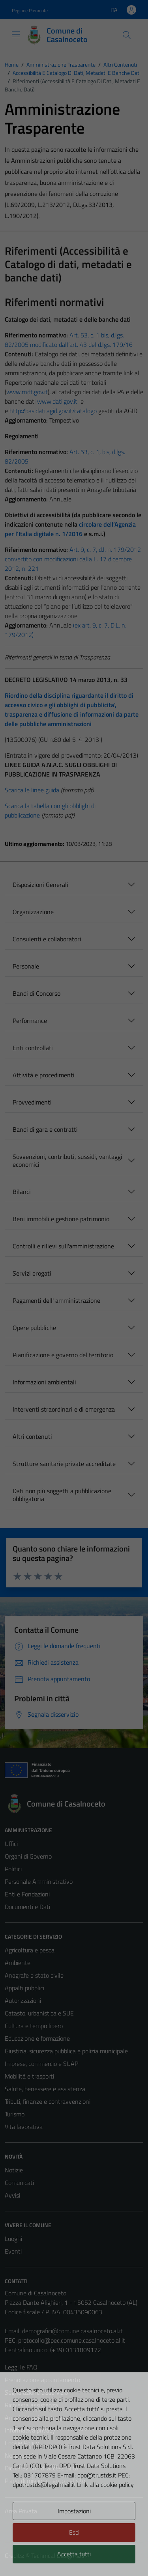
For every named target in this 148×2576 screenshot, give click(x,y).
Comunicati (19, 2182)
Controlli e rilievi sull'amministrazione (63, 1246)
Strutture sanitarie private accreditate (64, 1463)
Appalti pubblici (24, 1988)
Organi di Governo (28, 1856)
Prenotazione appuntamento (42, 2379)
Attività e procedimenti (44, 1075)
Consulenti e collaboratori (47, 939)
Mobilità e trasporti (29, 2076)
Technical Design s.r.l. (58, 2555)
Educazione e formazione (37, 2038)
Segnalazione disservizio (36, 2392)
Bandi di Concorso (36, 993)
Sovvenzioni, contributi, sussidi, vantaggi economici (67, 1160)
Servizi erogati (32, 1273)
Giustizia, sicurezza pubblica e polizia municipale (66, 2051)
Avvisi (12, 2195)
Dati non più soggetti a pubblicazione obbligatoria (62, 1494)
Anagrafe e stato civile (34, 1975)
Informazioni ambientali (44, 1382)
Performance (30, 1020)
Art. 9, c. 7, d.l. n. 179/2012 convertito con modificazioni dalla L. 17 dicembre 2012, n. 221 (73, 559)
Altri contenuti (32, 1436)
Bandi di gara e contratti (45, 1129)
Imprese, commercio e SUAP (41, 2063)
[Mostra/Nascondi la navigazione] (16, 34)
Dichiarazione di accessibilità (41, 2468)
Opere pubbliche (34, 1327)
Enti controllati (33, 1047)
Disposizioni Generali (40, 884)
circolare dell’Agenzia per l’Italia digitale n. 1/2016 (70, 529)
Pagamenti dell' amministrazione (56, 1300)
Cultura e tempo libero (34, 2025)
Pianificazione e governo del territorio (63, 1355)
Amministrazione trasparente (43, 2417)
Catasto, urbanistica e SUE (39, 2013)
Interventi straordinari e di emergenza (64, 1409)
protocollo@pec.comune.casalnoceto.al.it (71, 2340)
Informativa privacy (30, 2430)
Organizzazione (33, 911)
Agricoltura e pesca (29, 1950)
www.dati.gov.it (57, 401)
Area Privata (21, 2511)
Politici (13, 1869)
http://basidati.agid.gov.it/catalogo (53, 410)
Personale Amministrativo (39, 1881)
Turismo (14, 2114)
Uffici (11, 1843)
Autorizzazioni (23, 2000)
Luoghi (13, 2238)
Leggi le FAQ (21, 2367)
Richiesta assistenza (31, 2405)
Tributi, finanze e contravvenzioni (47, 2101)
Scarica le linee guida (32, 790)
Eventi (13, 2251)
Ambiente (17, 1962)
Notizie (14, 2170)
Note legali (19, 2455)
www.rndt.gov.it (27, 392)
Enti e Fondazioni (27, 1894)
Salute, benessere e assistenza (45, 2089)
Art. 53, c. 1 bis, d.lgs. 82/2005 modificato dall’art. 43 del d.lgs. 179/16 (69, 339)
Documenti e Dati (27, 1906)
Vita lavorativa (24, 2126)
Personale (26, 966)
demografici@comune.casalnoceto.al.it (72, 2331)
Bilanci (22, 1191)
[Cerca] (126, 35)
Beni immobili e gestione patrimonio (61, 1219)
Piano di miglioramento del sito (45, 2480)
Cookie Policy (22, 2442)
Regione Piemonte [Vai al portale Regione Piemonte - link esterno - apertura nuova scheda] (30, 10)
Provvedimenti (32, 1102)
